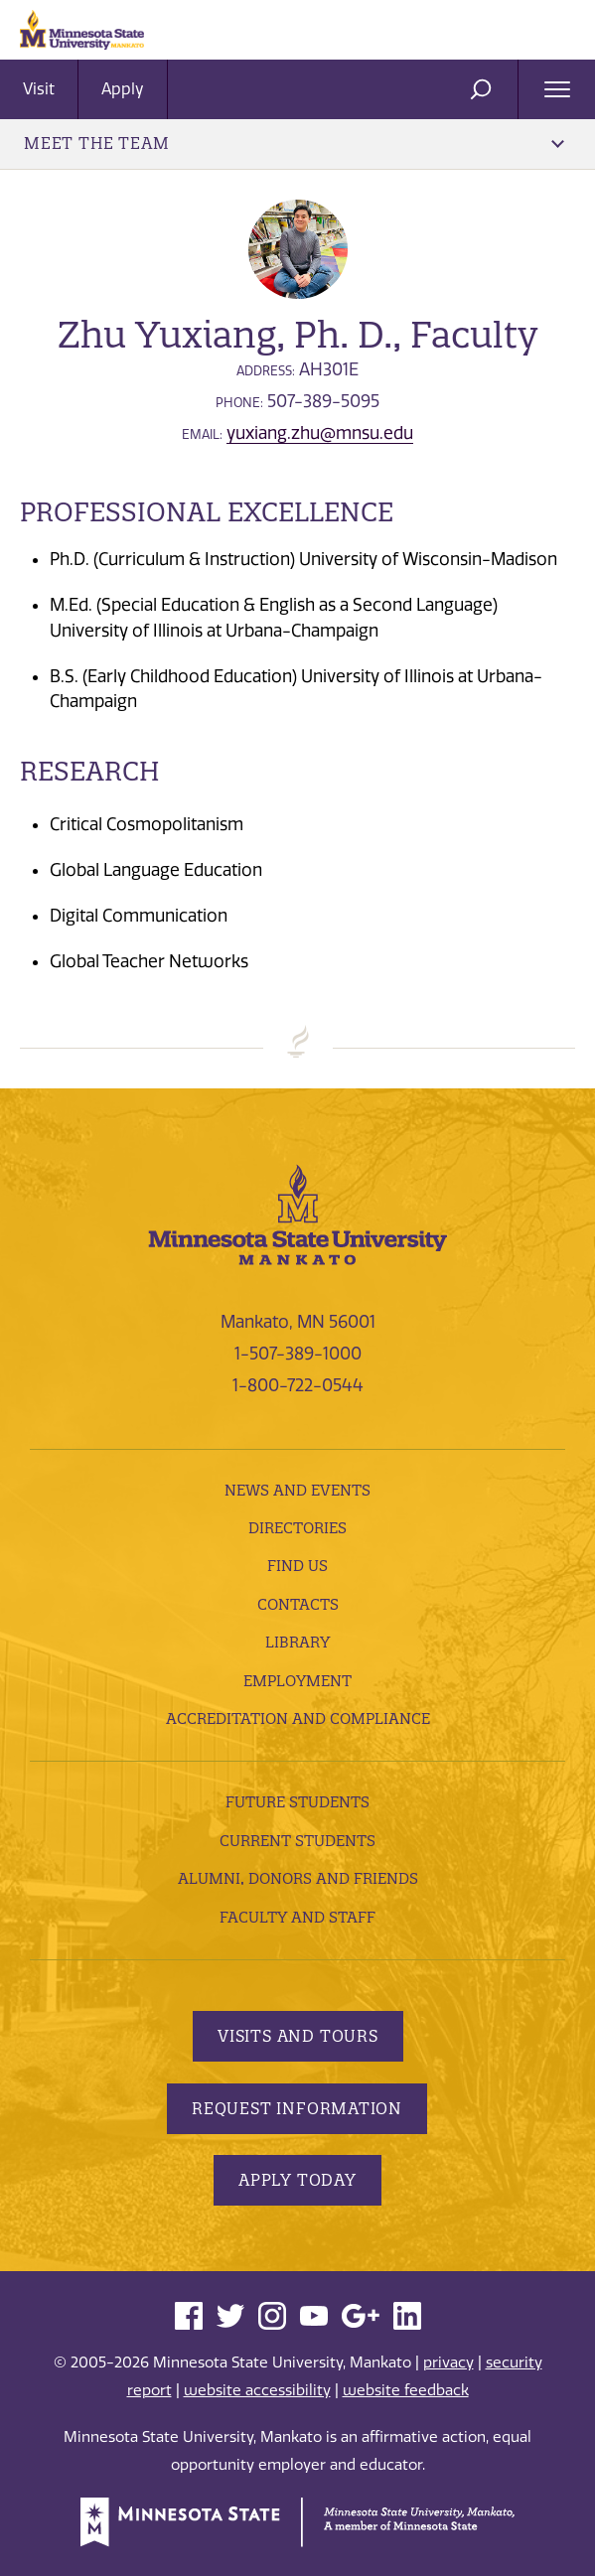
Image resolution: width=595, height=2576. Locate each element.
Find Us (297, 1565)
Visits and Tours (298, 2036)
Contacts (298, 1604)
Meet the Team (294, 143)
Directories (297, 1527)
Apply (122, 88)
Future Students (297, 1801)
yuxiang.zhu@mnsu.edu (319, 433)
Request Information (297, 2108)
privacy (448, 2362)
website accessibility (257, 2390)
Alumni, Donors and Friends (298, 1878)
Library (297, 1642)
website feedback (406, 2390)
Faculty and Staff (297, 1917)
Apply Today (297, 2180)
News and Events (297, 1490)
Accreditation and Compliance (298, 1718)
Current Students (297, 1840)
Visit (39, 88)
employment (297, 1680)
